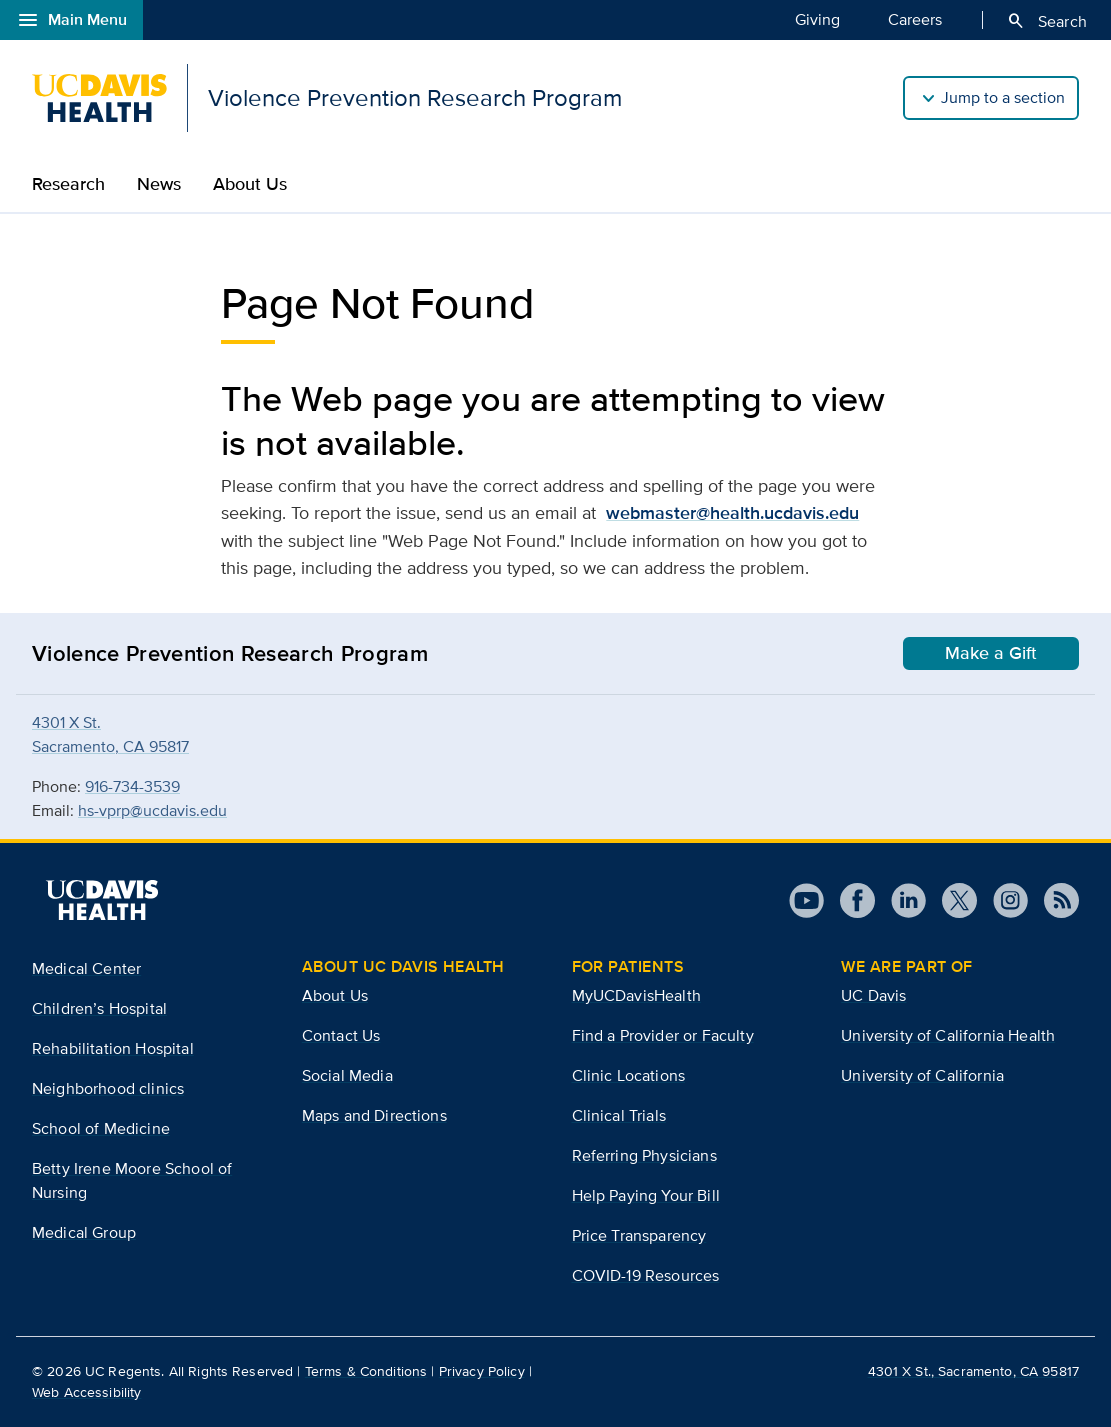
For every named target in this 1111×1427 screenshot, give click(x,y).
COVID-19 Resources (646, 1275)
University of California (922, 1075)
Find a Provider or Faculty (663, 1035)
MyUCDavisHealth (636, 995)
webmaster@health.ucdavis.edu (732, 513)
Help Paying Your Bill (646, 1195)
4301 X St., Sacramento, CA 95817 (973, 1371)
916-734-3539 (132, 786)
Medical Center (86, 968)
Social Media (347, 1075)
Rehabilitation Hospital (113, 1048)
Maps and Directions (374, 1115)
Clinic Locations (629, 1075)
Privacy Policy (482, 1371)
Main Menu (71, 20)
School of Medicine (101, 1128)
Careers (915, 19)
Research (68, 184)
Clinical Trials (619, 1115)
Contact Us (341, 1035)
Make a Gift (991, 653)
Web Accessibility (86, 1392)
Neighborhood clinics (108, 1088)
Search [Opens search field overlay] (1046, 21)
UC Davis (873, 995)
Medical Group (84, 1232)
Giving (817, 19)
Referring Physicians (644, 1155)
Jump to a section (1003, 97)
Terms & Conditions (366, 1371)
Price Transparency (639, 1235)
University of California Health (948, 1035)
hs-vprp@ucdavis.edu (152, 810)
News (159, 184)
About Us (250, 184)
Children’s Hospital (99, 1008)
